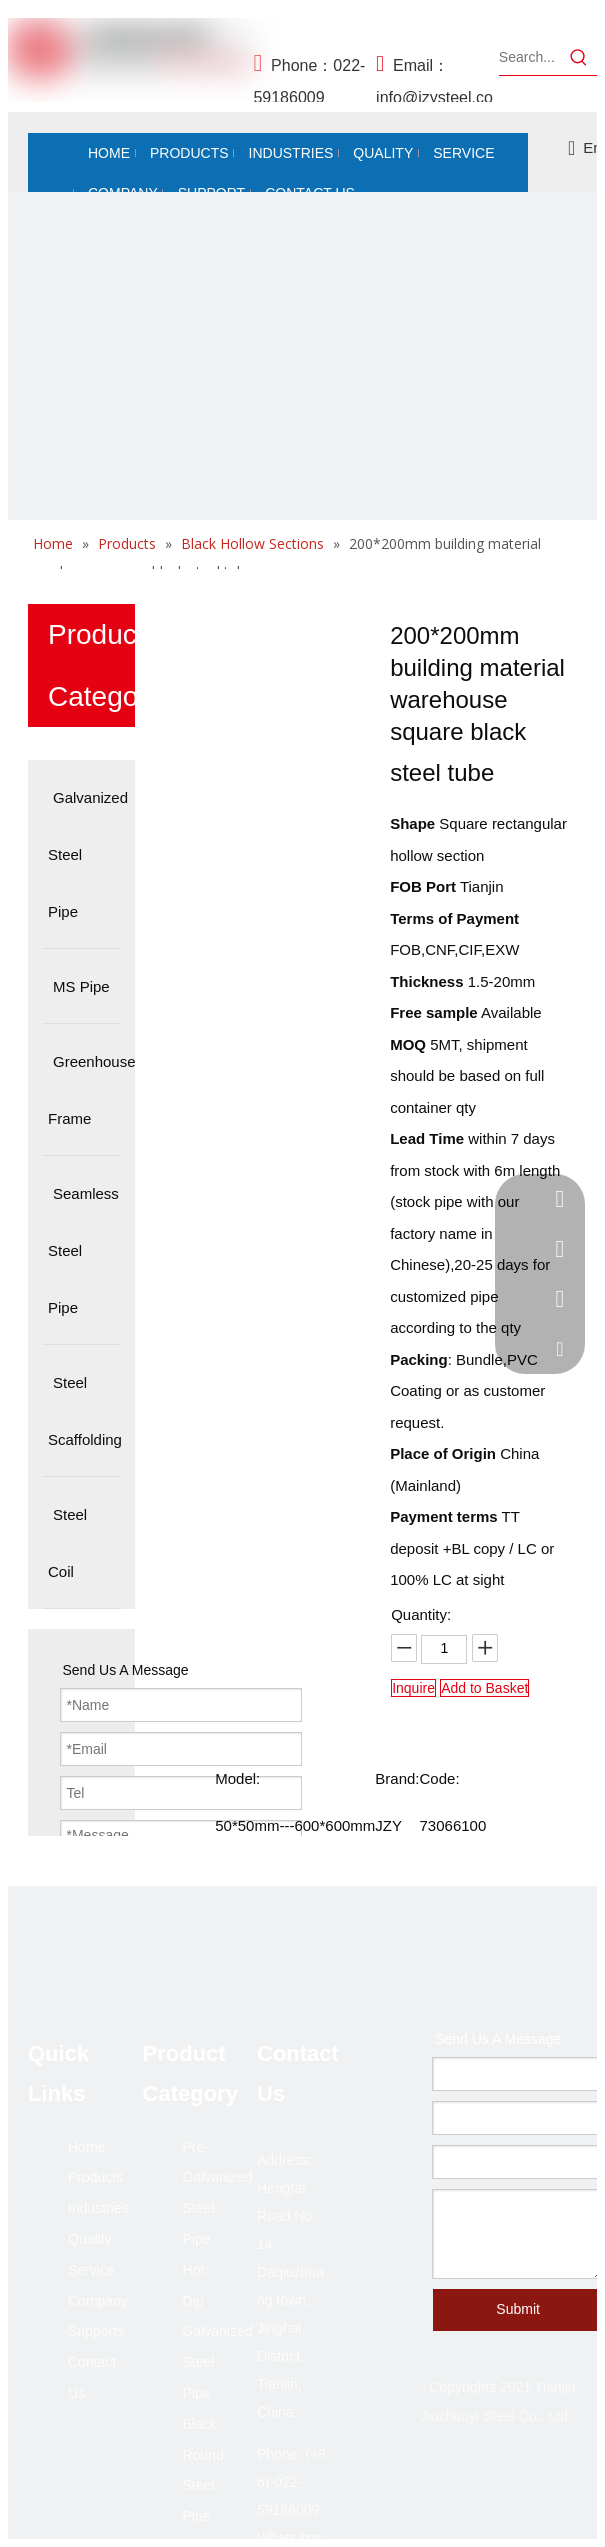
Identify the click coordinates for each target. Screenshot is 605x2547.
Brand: (397, 1778)
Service (91, 2270)
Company (98, 2301)
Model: (237, 1778)
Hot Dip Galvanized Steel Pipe (218, 2331)
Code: (440, 1778)
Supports (96, 2331)
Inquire (413, 1688)
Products (95, 2177)
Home (86, 2147)
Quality (90, 2239)
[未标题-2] (302, 486)
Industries (98, 2208)
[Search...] (530, 57)
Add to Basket (484, 1688)
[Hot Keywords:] (579, 57)
